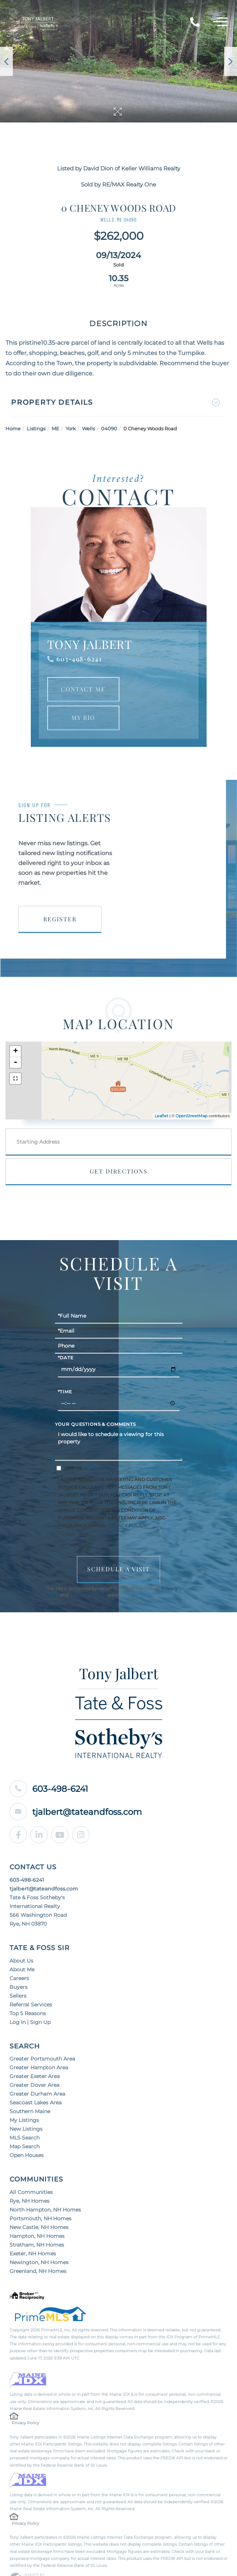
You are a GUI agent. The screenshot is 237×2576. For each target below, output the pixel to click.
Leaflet (161, 1092)
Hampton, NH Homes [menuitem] (37, 2213)
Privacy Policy (126, 1502)
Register (60, 896)
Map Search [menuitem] (25, 2123)
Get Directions (119, 1148)
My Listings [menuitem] (24, 2097)
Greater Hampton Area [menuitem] (39, 2044)
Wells (88, 405)
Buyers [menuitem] (18, 1964)
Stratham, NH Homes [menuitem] (37, 2221)
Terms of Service (87, 1572)
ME (55, 405)
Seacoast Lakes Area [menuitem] (36, 2079)
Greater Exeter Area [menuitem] (35, 2053)
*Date (66, 1335)
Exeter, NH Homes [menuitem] (33, 2230)
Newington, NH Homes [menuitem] (39, 2239)
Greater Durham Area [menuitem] (37, 2070)
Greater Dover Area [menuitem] (34, 2062)
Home (13, 405)
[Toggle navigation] (220, 23)
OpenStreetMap (191, 1092)
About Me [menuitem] (22, 1946)
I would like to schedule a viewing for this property (118, 1421)
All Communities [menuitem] (31, 2169)
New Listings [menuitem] (26, 2106)
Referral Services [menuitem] (31, 1981)
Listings (36, 405)
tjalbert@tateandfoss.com (78, 1788)
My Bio (83, 694)
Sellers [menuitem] (18, 1972)
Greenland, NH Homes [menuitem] (38, 2248)
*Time (65, 1368)
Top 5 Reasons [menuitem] (28, 1990)
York (71, 405)
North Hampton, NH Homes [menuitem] (45, 2186)
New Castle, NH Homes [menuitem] (39, 2204)
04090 (109, 405)
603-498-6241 (79, 635)
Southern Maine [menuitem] (30, 2088)
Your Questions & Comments (95, 1401)
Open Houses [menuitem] (27, 2132)
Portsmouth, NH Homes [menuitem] (40, 2195)
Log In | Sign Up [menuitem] (30, 1999)
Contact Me (83, 666)
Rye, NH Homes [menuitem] (29, 2178)
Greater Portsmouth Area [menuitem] (42, 2035)
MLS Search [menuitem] (25, 2114)
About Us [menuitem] (21, 1937)
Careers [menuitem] (19, 1955)
